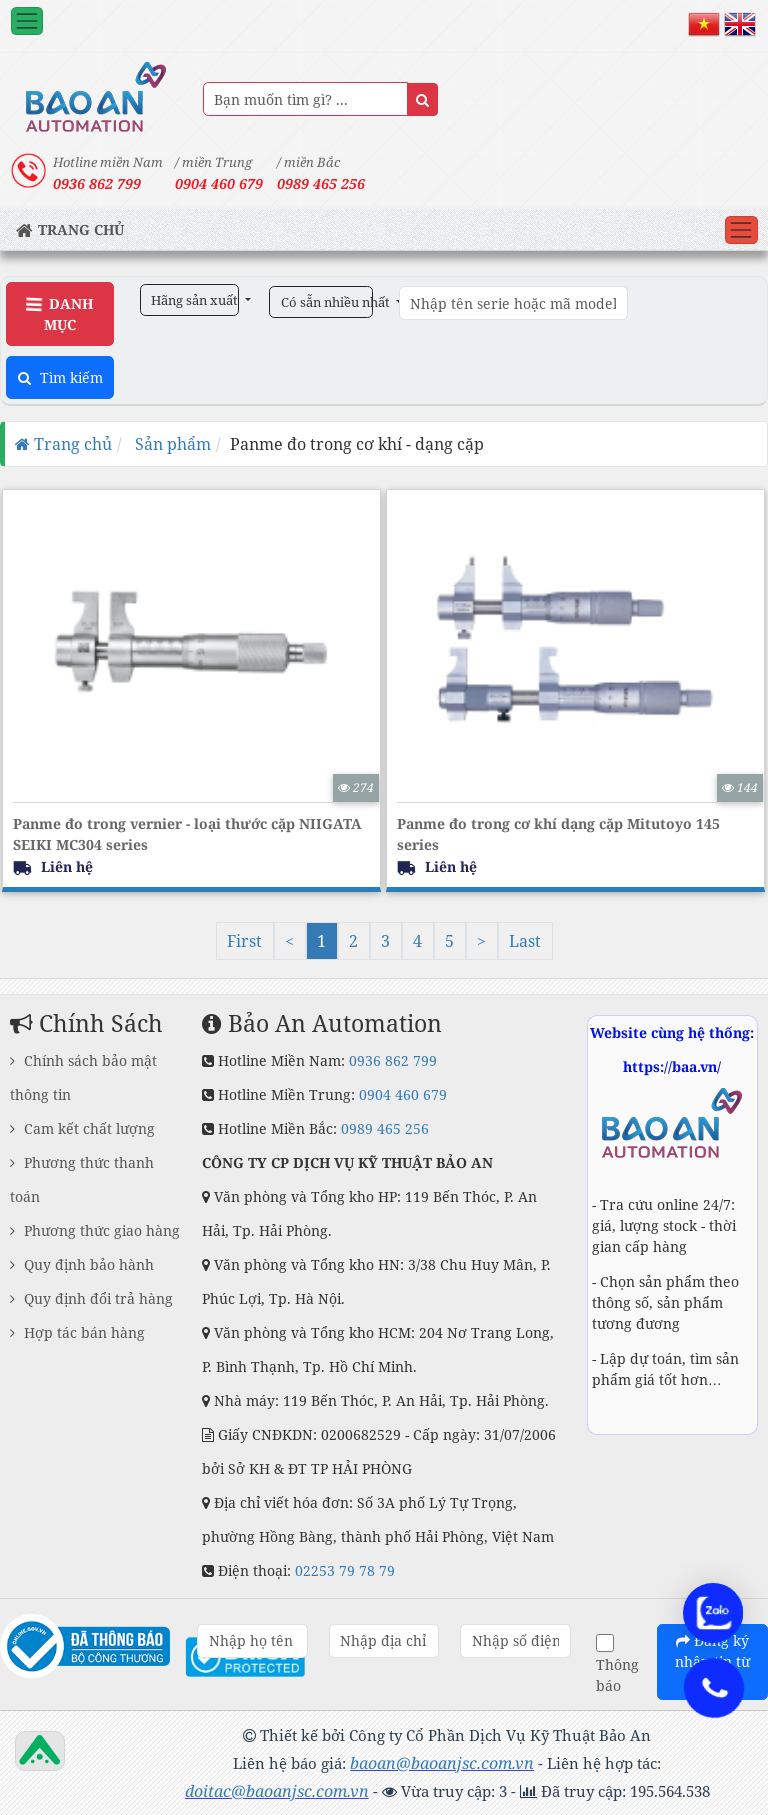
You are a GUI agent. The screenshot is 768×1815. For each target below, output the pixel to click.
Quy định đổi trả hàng (91, 1298)
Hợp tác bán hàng (77, 1332)
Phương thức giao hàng (95, 1230)
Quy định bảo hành (82, 1264)
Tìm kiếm (60, 377)
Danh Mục (59, 314)
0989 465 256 (321, 183)
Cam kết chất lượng (82, 1128)
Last (525, 941)
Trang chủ (63, 444)
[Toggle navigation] (27, 21)
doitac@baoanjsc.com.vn (277, 1791)
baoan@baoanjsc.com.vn (442, 1763)
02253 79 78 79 (345, 1570)
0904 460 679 (403, 1094)
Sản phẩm (171, 444)
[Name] (422, 99)
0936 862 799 (393, 1060)
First (244, 941)
